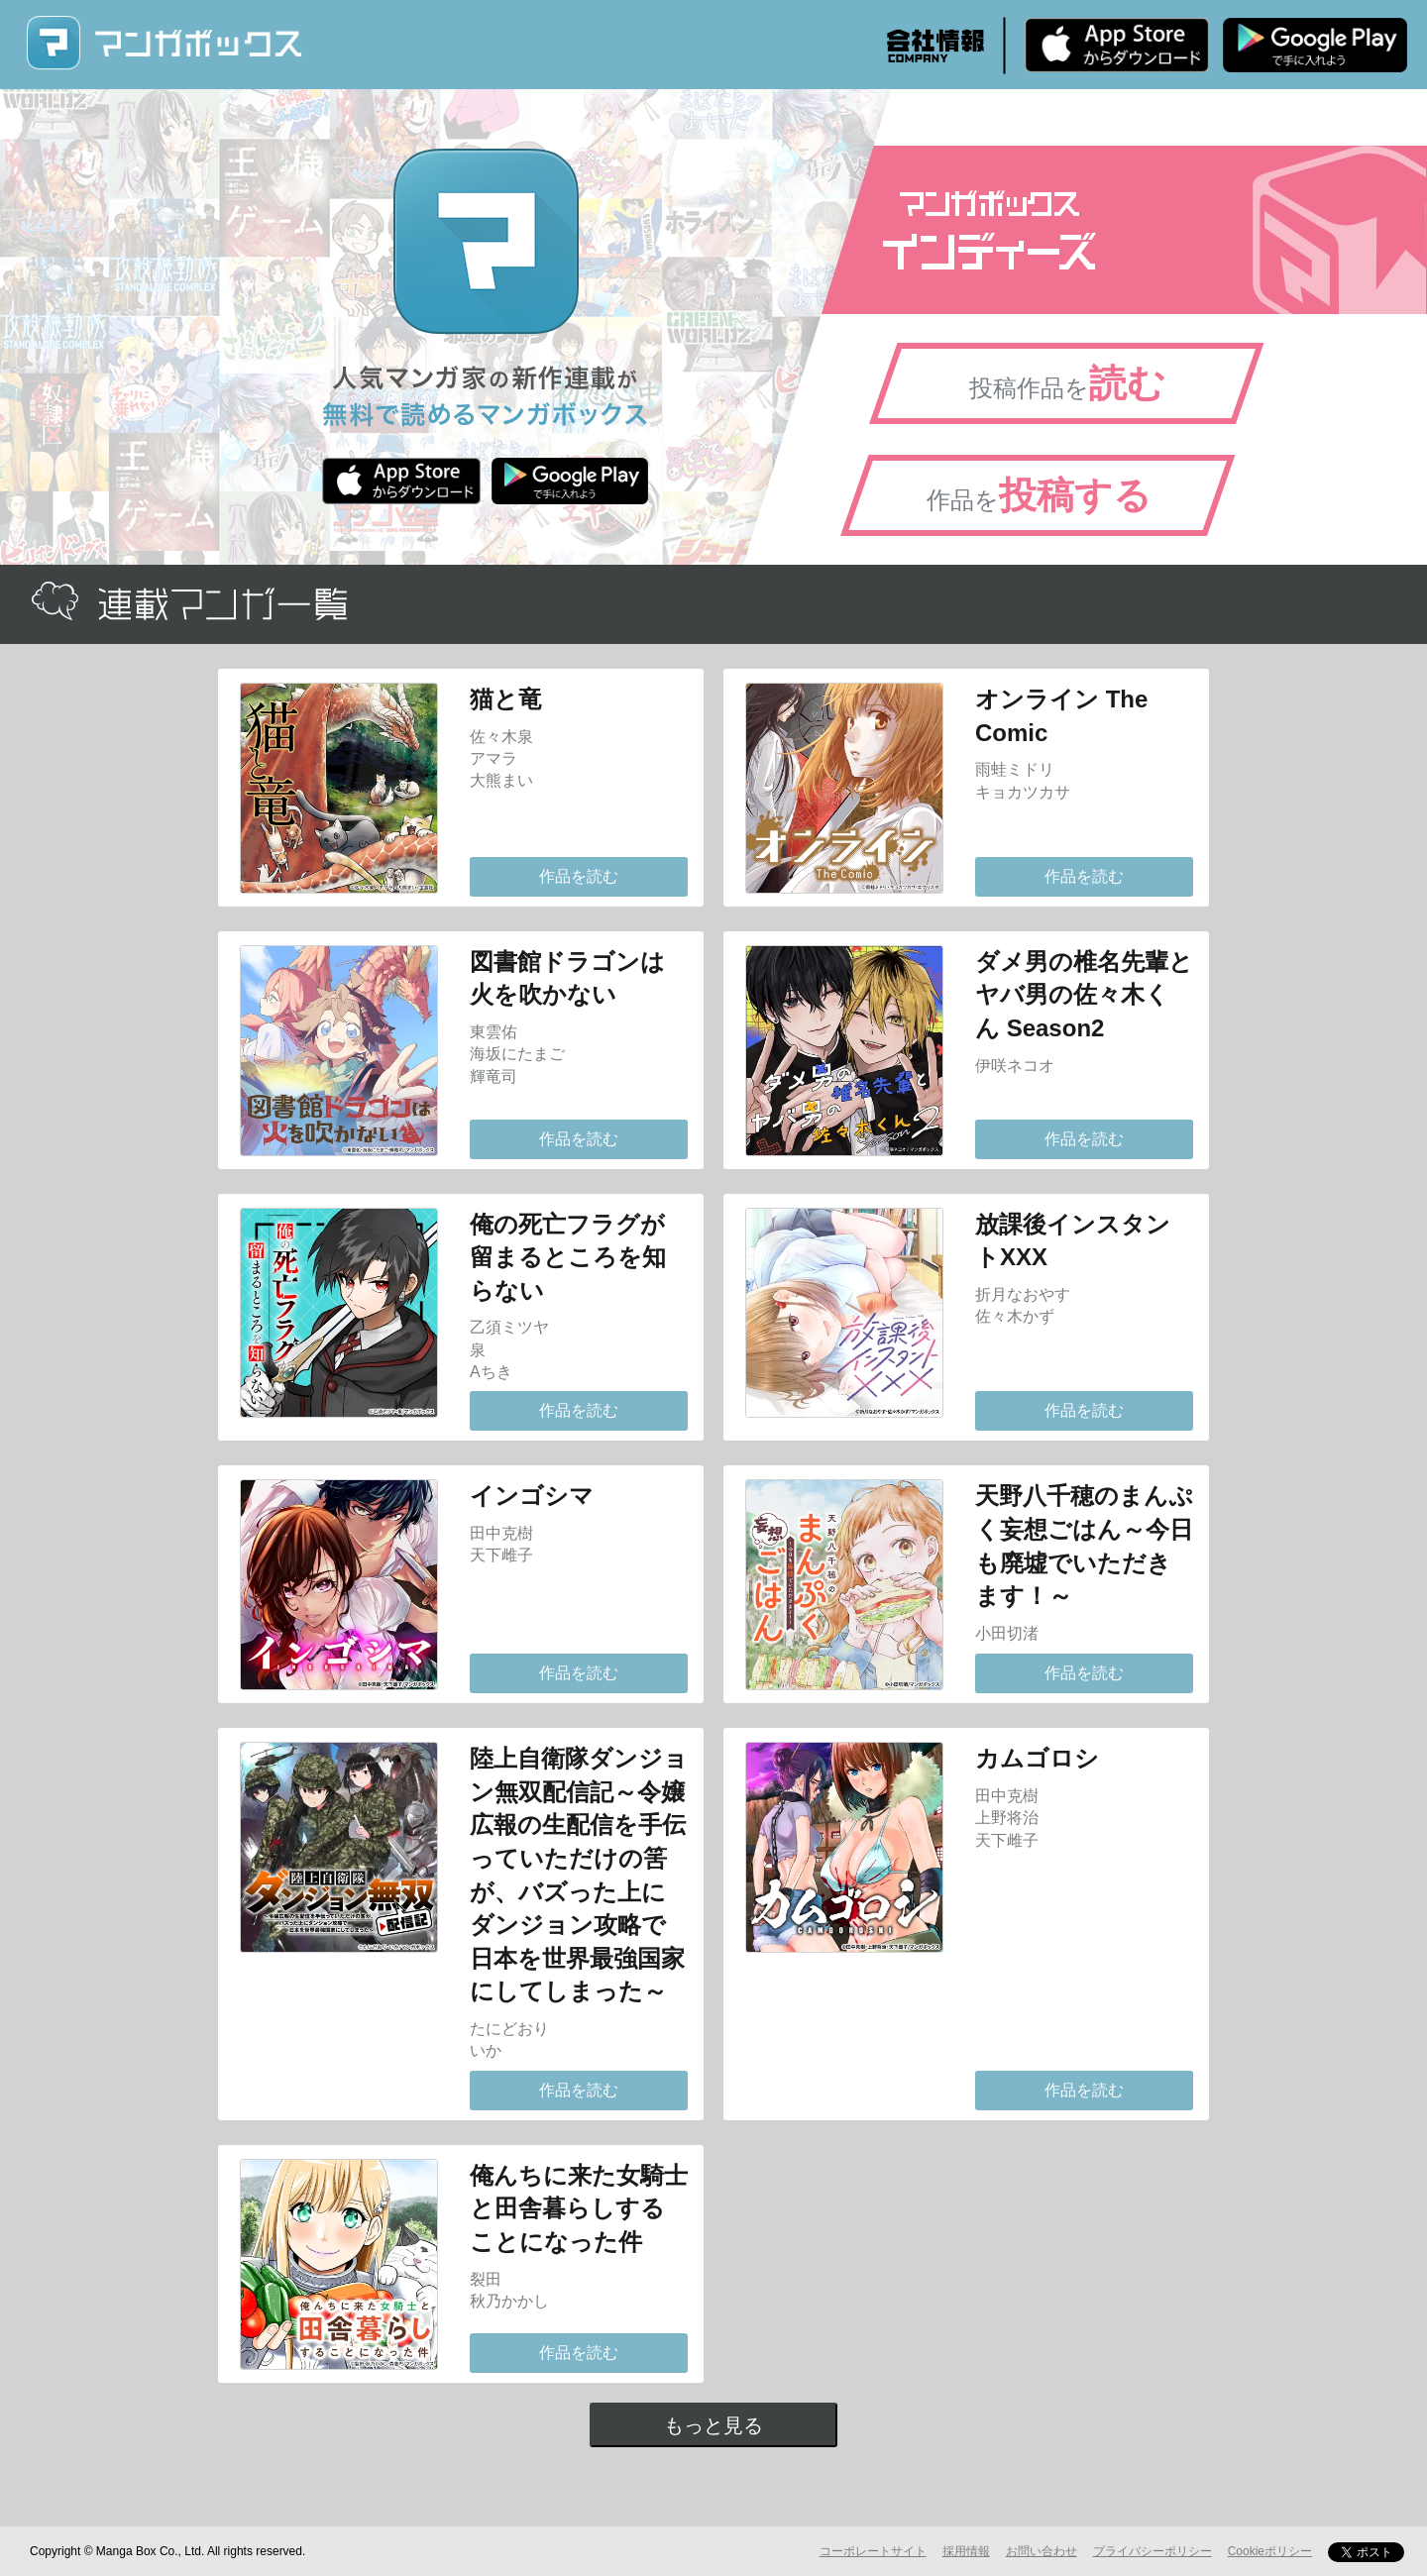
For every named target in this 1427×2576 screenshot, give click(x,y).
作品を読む (578, 876)
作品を (1039, 495)
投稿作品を (1067, 383)
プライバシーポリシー (1152, 2551)
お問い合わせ (1041, 2551)
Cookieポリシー (1270, 2551)
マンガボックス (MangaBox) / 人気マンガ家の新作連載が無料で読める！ (163, 43)
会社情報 (935, 45)
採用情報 (966, 2551)
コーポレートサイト (873, 2551)
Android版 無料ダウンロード (1315, 44)
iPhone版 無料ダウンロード (1117, 44)
